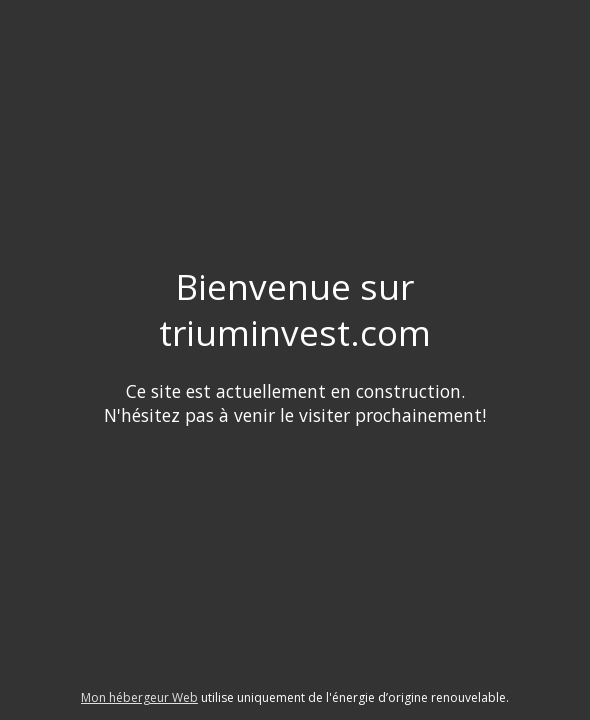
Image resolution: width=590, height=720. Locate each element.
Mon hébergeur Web (139, 697)
